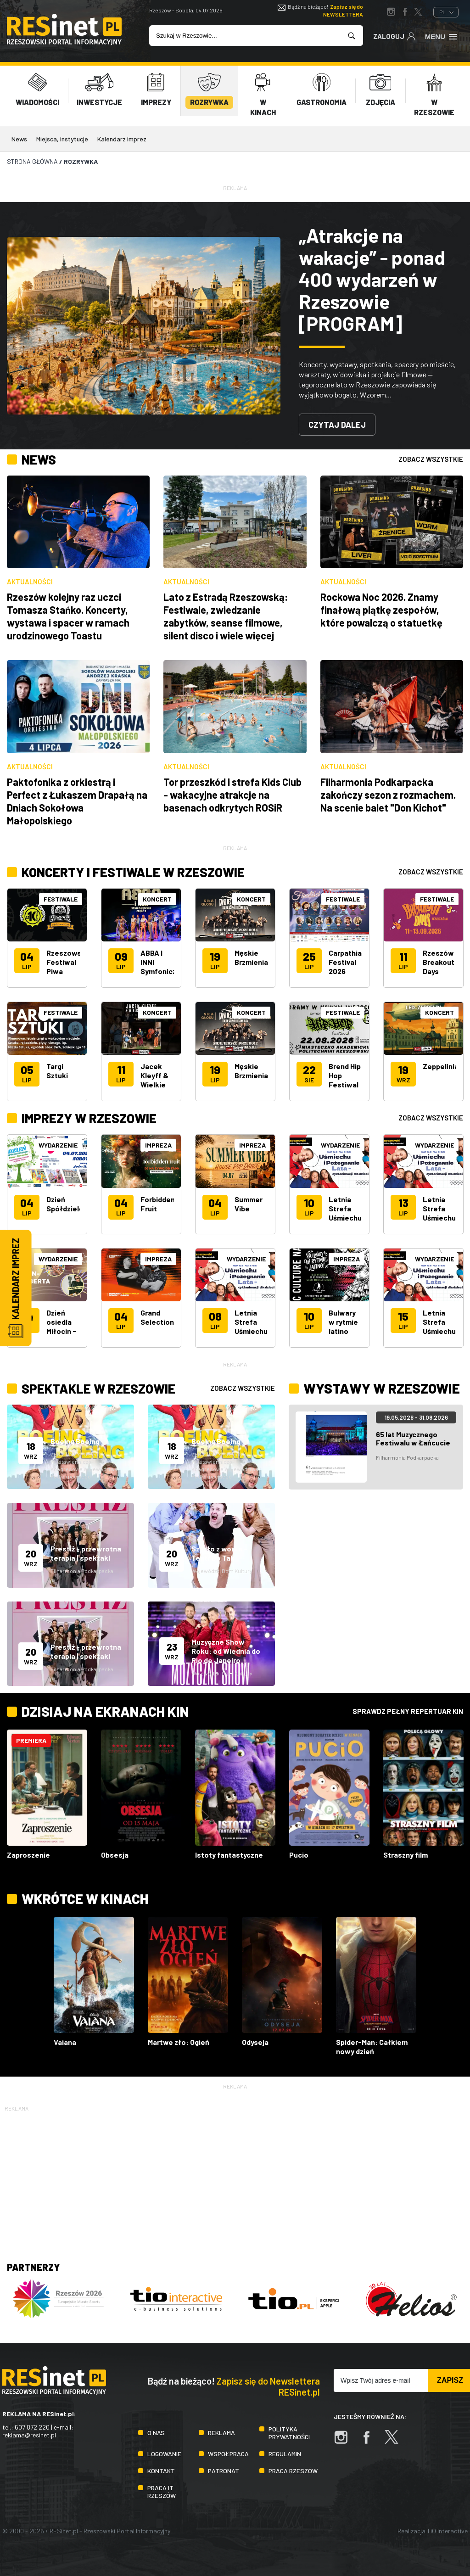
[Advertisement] (235, 2177)
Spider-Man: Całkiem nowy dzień (372, 2046)
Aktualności (30, 581)
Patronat (223, 2471)
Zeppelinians (445, 1066)
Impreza (158, 1145)
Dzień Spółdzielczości (73, 1204)
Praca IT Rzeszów (161, 2491)
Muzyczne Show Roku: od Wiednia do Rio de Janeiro (225, 1650)
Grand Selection (157, 1317)
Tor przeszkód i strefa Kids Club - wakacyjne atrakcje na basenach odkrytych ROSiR (232, 794)
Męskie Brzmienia (251, 957)
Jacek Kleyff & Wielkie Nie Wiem (156, 1080)
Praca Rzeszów (293, 2471)
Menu (442, 35)
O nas (156, 2432)
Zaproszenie (28, 1854)
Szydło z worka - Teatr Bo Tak (219, 1553)
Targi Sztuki (57, 1071)
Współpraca (228, 2454)
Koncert (157, 899)
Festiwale (61, 899)
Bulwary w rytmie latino (343, 1321)
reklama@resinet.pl (29, 2435)
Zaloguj (394, 35)
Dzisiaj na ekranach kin (105, 1711)
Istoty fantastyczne (229, 1854)
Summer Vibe (249, 1204)
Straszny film (405, 1854)
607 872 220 (32, 2427)
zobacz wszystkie (430, 459)
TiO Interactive (447, 2531)
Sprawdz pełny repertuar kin (407, 1711)
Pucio (298, 1854)
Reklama (221, 2432)
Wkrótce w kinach (85, 1898)
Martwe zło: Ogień (178, 2042)
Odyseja (255, 2042)
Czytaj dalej (337, 425)
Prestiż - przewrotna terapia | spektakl (85, 1553)
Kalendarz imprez (121, 139)
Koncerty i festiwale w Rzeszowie (140, 871)
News (19, 139)
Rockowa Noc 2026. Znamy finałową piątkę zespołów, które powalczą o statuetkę (381, 609)
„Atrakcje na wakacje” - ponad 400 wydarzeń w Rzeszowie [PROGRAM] (372, 279)
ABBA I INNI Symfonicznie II (163, 966)
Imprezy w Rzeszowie (93, 1117)
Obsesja (115, 1854)
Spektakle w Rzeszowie (103, 1388)
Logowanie (164, 2454)
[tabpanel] (235, 325)
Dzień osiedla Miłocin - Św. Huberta (61, 1331)
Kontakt (161, 2471)
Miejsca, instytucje (62, 139)
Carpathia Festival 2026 (345, 961)
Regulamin (285, 2454)
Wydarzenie (58, 1145)
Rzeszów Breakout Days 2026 (438, 966)
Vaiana (65, 2042)
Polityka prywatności (289, 2433)
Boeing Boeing (75, 1441)
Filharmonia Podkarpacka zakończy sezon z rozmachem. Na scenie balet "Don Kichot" (388, 794)
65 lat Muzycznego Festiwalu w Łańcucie (413, 1438)
